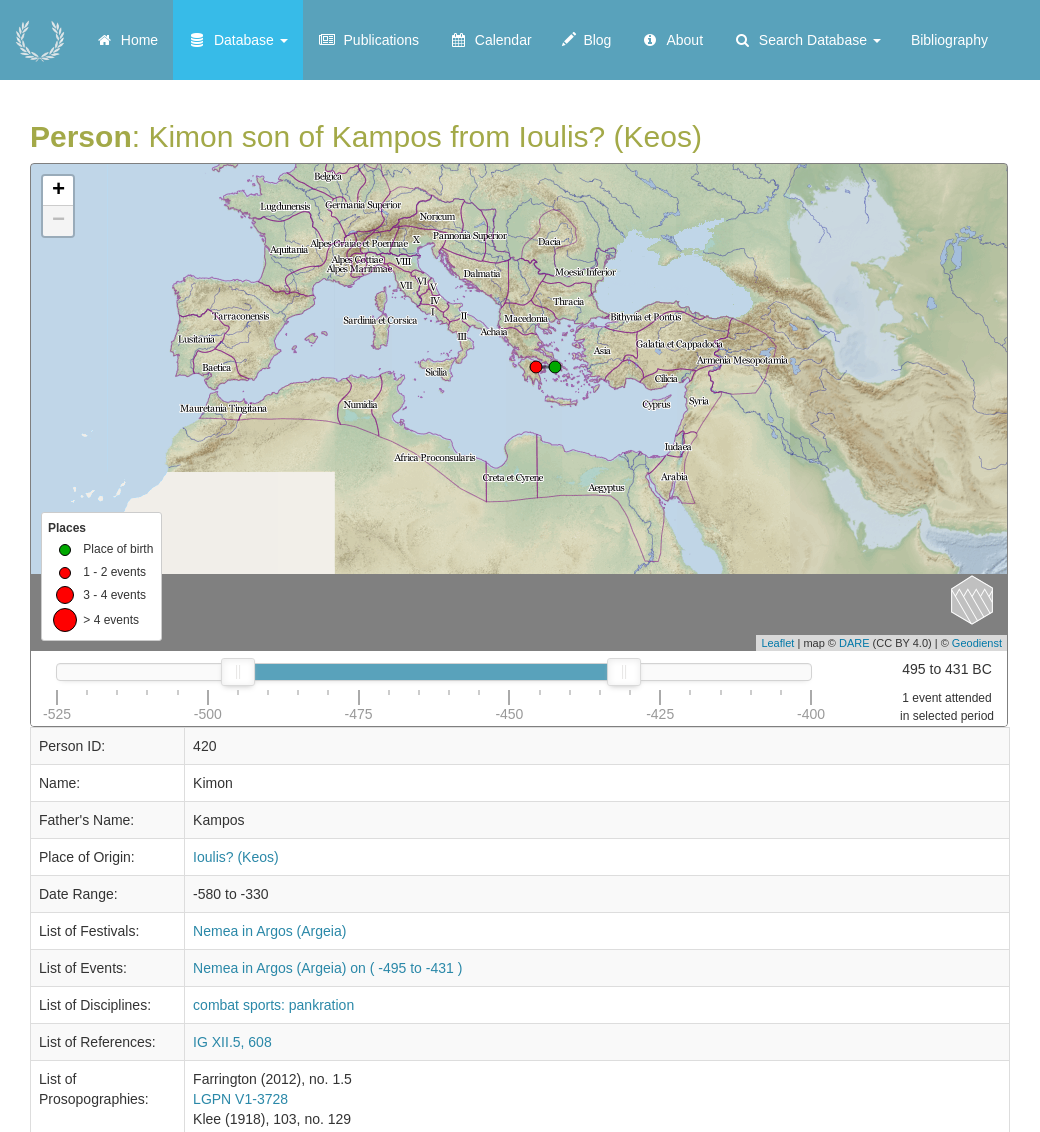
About (672, 40)
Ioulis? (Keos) (236, 857)
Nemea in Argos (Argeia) (269, 931)
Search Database (807, 40)
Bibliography (949, 40)
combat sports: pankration (273, 1005)
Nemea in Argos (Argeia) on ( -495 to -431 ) (327, 968)
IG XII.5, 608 (232, 1042)
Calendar (490, 40)
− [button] (58, 221)
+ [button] (58, 191)
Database (238, 40)
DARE (854, 643)
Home (126, 40)
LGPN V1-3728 (240, 1099)
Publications (368, 40)
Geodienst (977, 643)
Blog (587, 40)
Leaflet (777, 643)
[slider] (238, 672)
